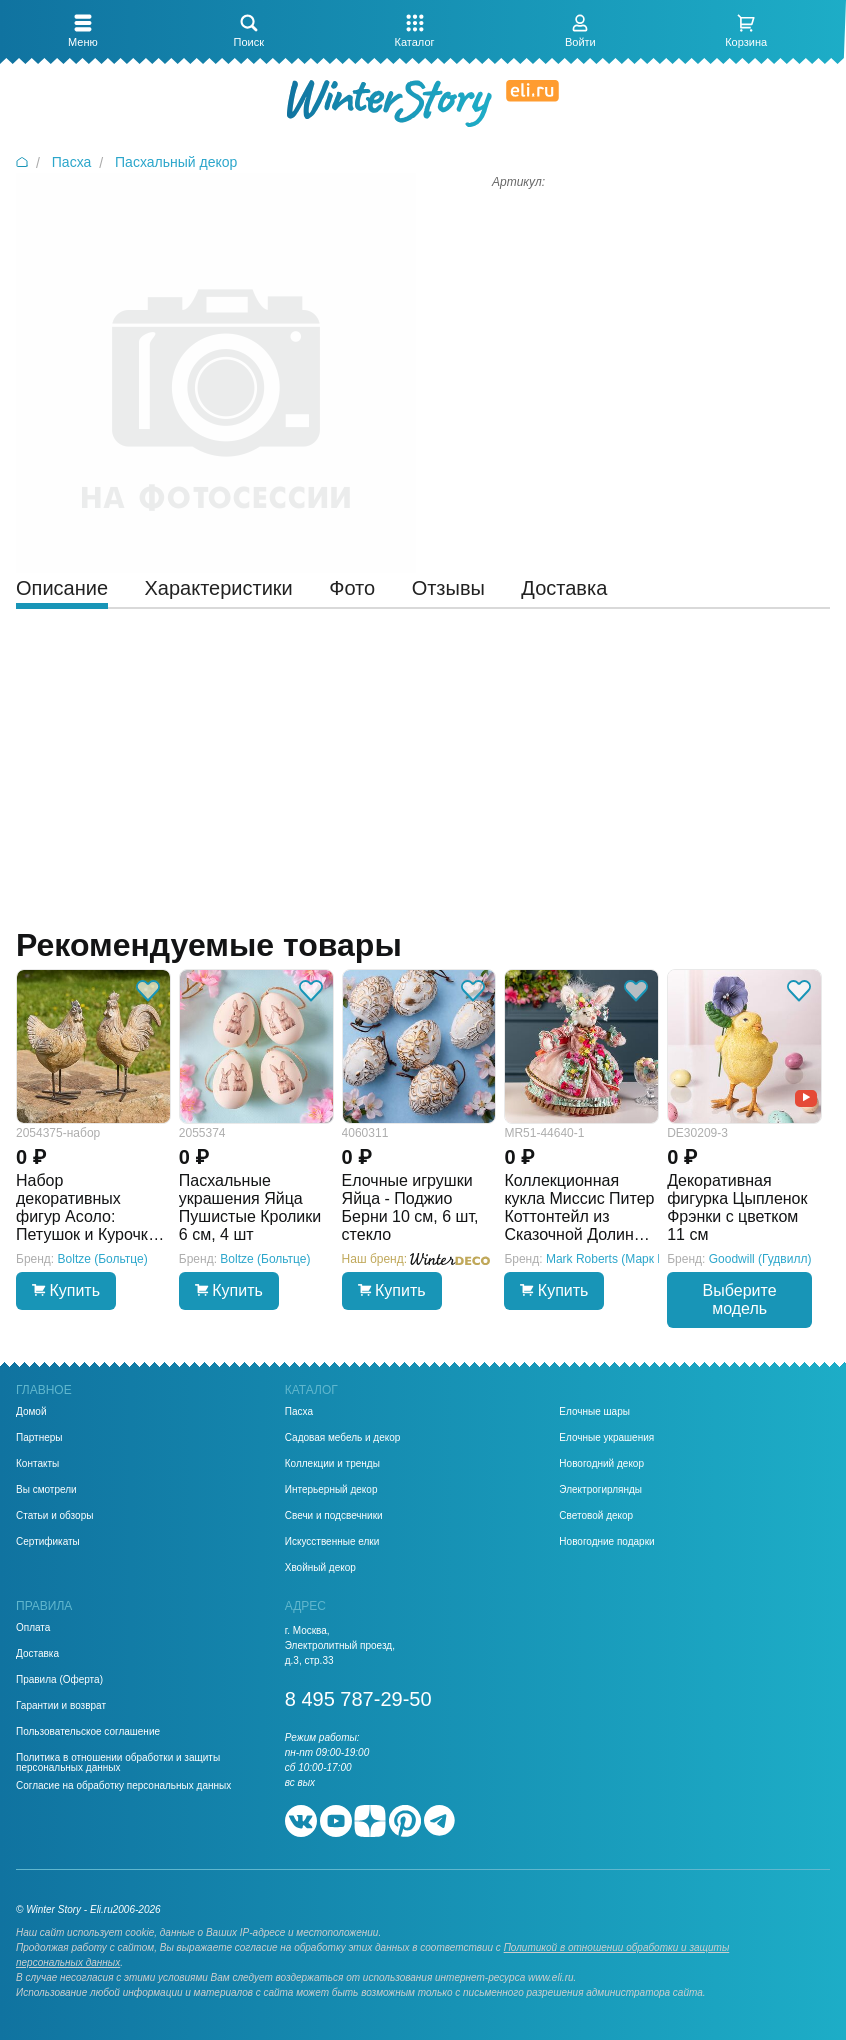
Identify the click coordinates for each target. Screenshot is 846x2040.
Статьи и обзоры (54, 1516)
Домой (31, 1412)
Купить (66, 1290)
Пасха (299, 1412)
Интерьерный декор (331, 1490)
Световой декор (596, 1516)
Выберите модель (740, 1299)
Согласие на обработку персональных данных (123, 1786)
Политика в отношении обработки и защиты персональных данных (118, 1763)
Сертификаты (48, 1542)
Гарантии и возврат (61, 1706)
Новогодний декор (601, 1464)
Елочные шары (594, 1412)
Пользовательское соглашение (88, 1732)
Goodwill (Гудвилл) (760, 1259)
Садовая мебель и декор (343, 1438)
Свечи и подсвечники (334, 1516)
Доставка (37, 1654)
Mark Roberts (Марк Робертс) (626, 1259)
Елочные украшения (606, 1438)
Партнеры (39, 1438)
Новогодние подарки (606, 1542)
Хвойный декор (320, 1568)
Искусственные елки (332, 1542)
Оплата (33, 1628)
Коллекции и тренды (332, 1464)
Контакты (37, 1464)
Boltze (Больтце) (103, 1259)
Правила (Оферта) (59, 1680)
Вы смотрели (46, 1490)
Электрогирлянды (600, 1490)
